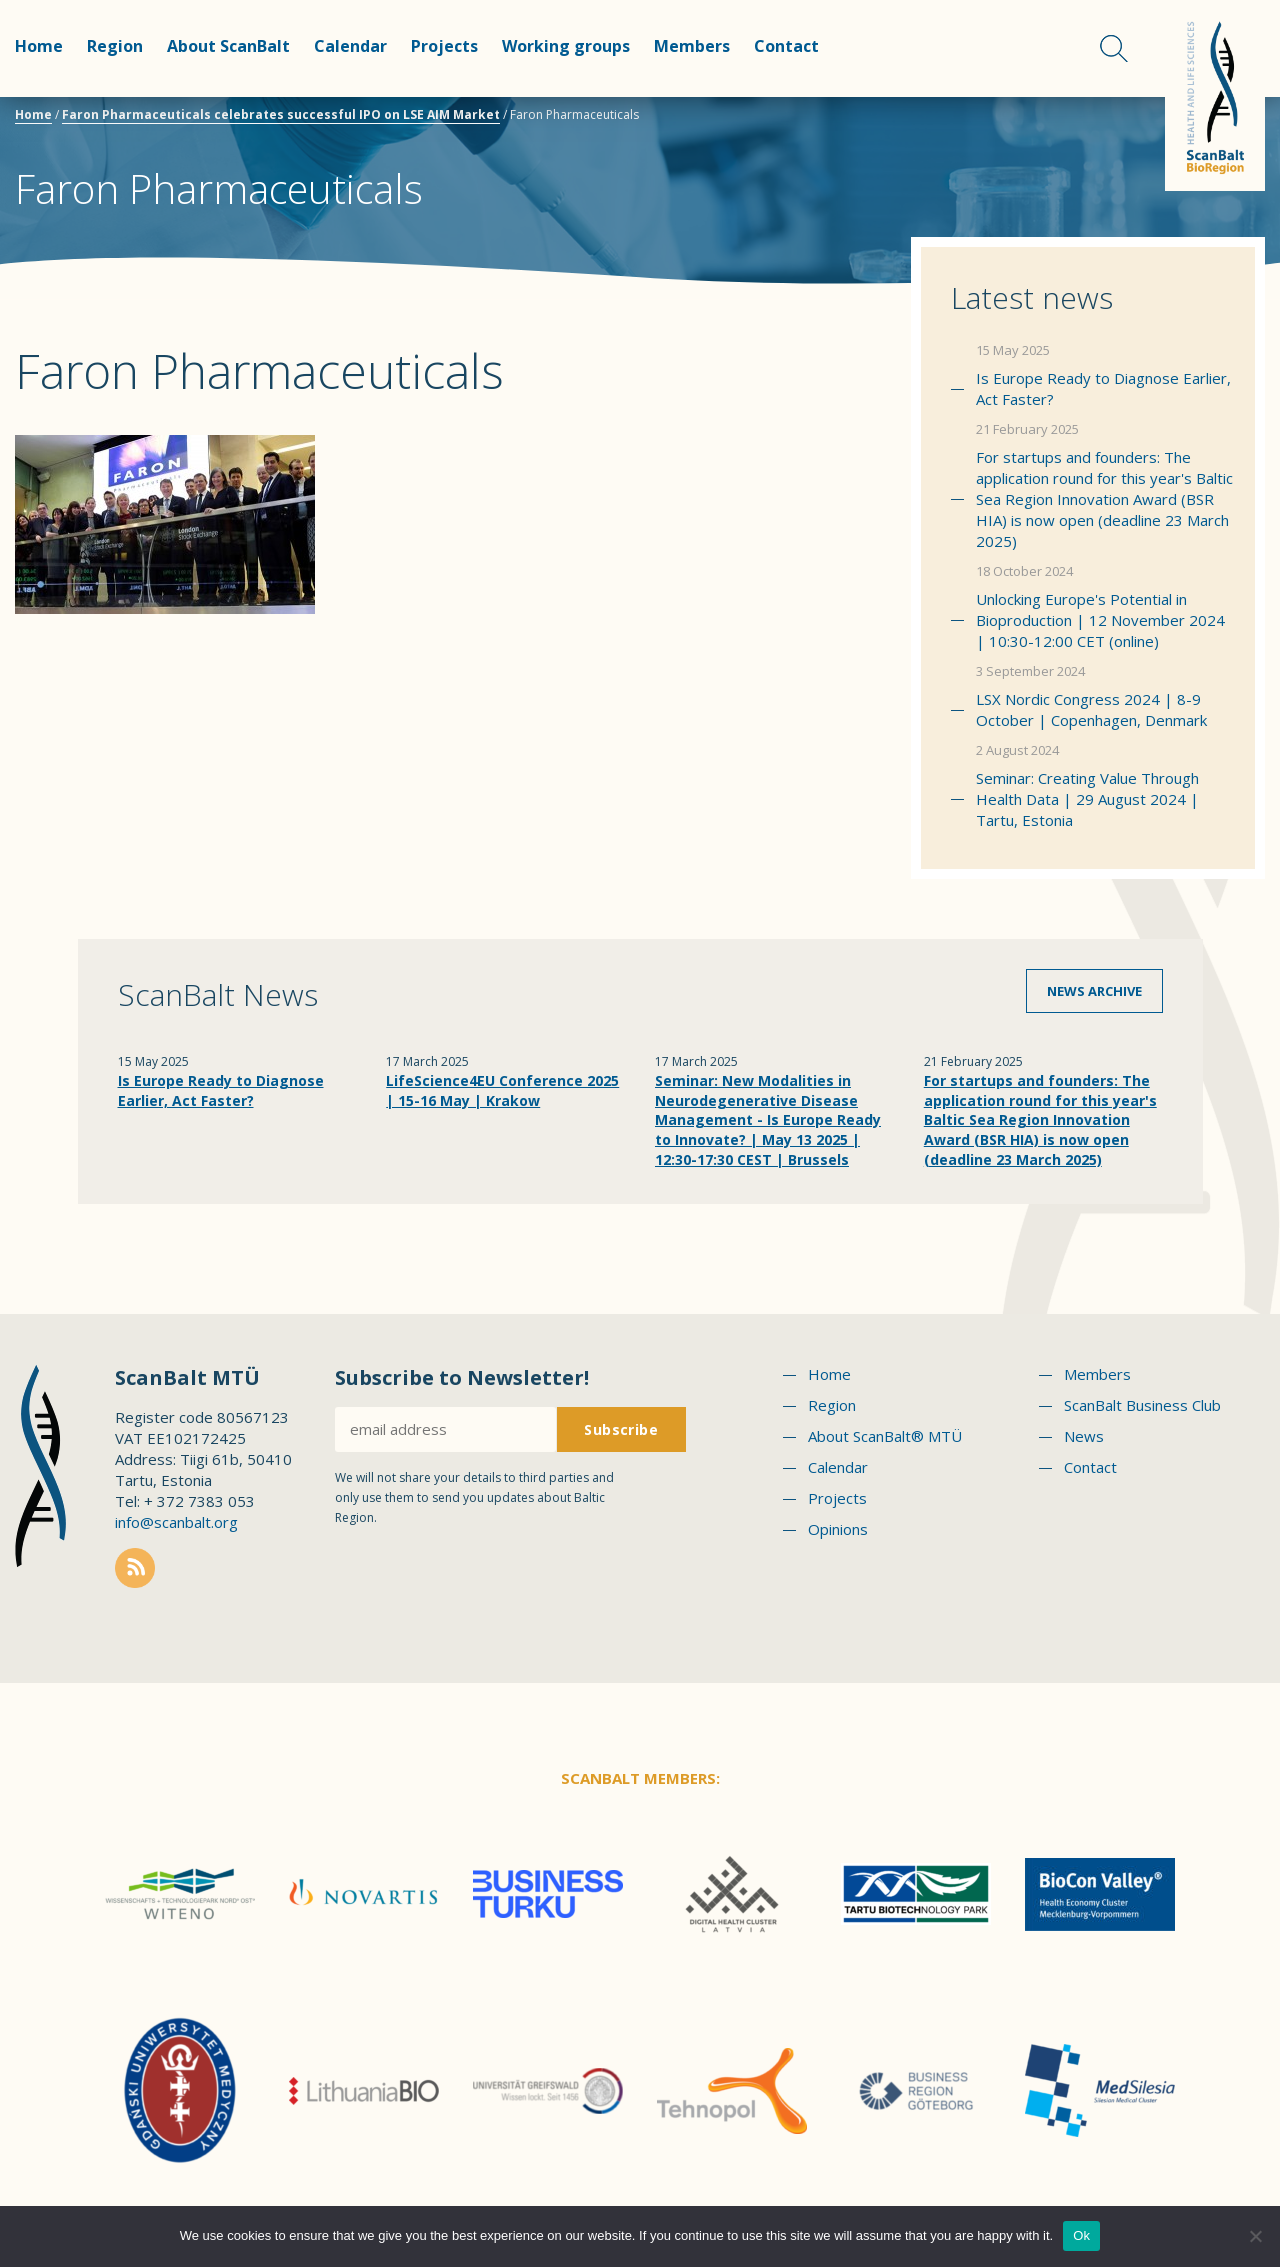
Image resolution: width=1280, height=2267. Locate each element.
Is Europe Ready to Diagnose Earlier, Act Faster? (1103, 388)
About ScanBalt (228, 46)
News (1084, 1436)
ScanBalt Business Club (1142, 1405)
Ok (1081, 2235)
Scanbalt (1215, 95)
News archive (1094, 991)
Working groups (566, 46)
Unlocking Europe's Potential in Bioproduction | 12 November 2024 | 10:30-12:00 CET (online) (1100, 620)
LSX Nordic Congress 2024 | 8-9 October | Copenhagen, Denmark (1091, 709)
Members (692, 46)
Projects (444, 46)
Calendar (350, 46)
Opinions (838, 1529)
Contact (786, 46)
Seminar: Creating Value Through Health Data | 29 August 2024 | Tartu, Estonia (1087, 799)
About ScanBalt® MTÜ (885, 1436)
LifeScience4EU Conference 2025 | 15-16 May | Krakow (502, 1090)
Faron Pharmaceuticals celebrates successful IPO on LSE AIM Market (281, 114)
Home (39, 46)
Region (115, 46)
